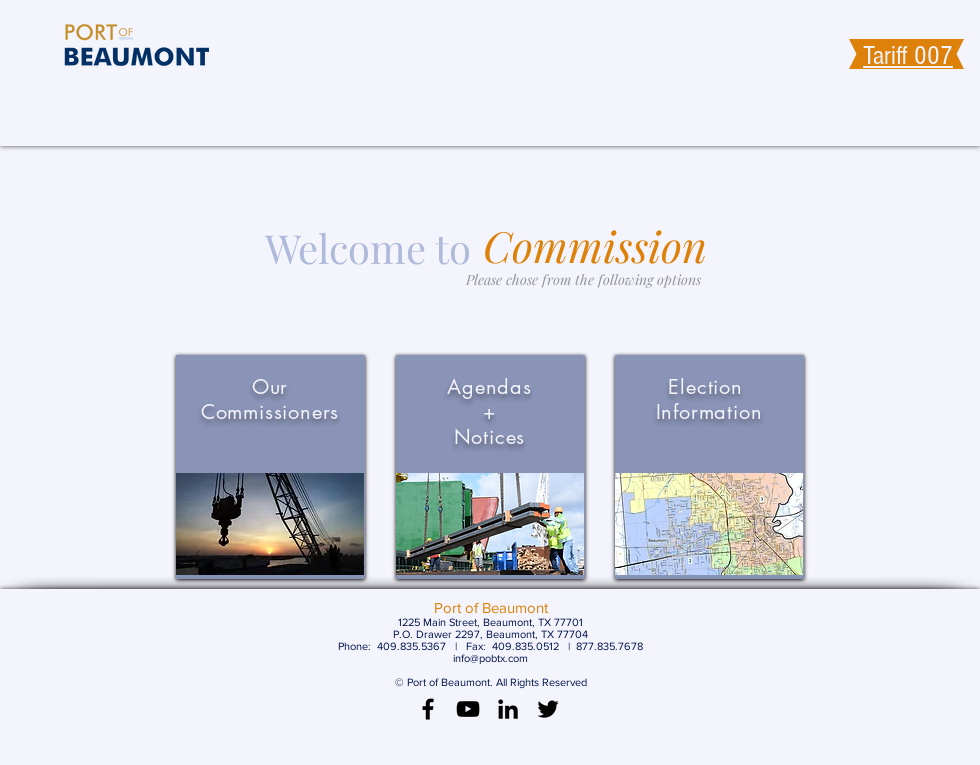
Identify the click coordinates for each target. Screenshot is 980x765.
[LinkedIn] (508, 709)
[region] (270, 467)
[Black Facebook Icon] (428, 709)
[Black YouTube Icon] (468, 709)
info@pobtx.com (490, 658)
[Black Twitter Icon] (548, 709)
